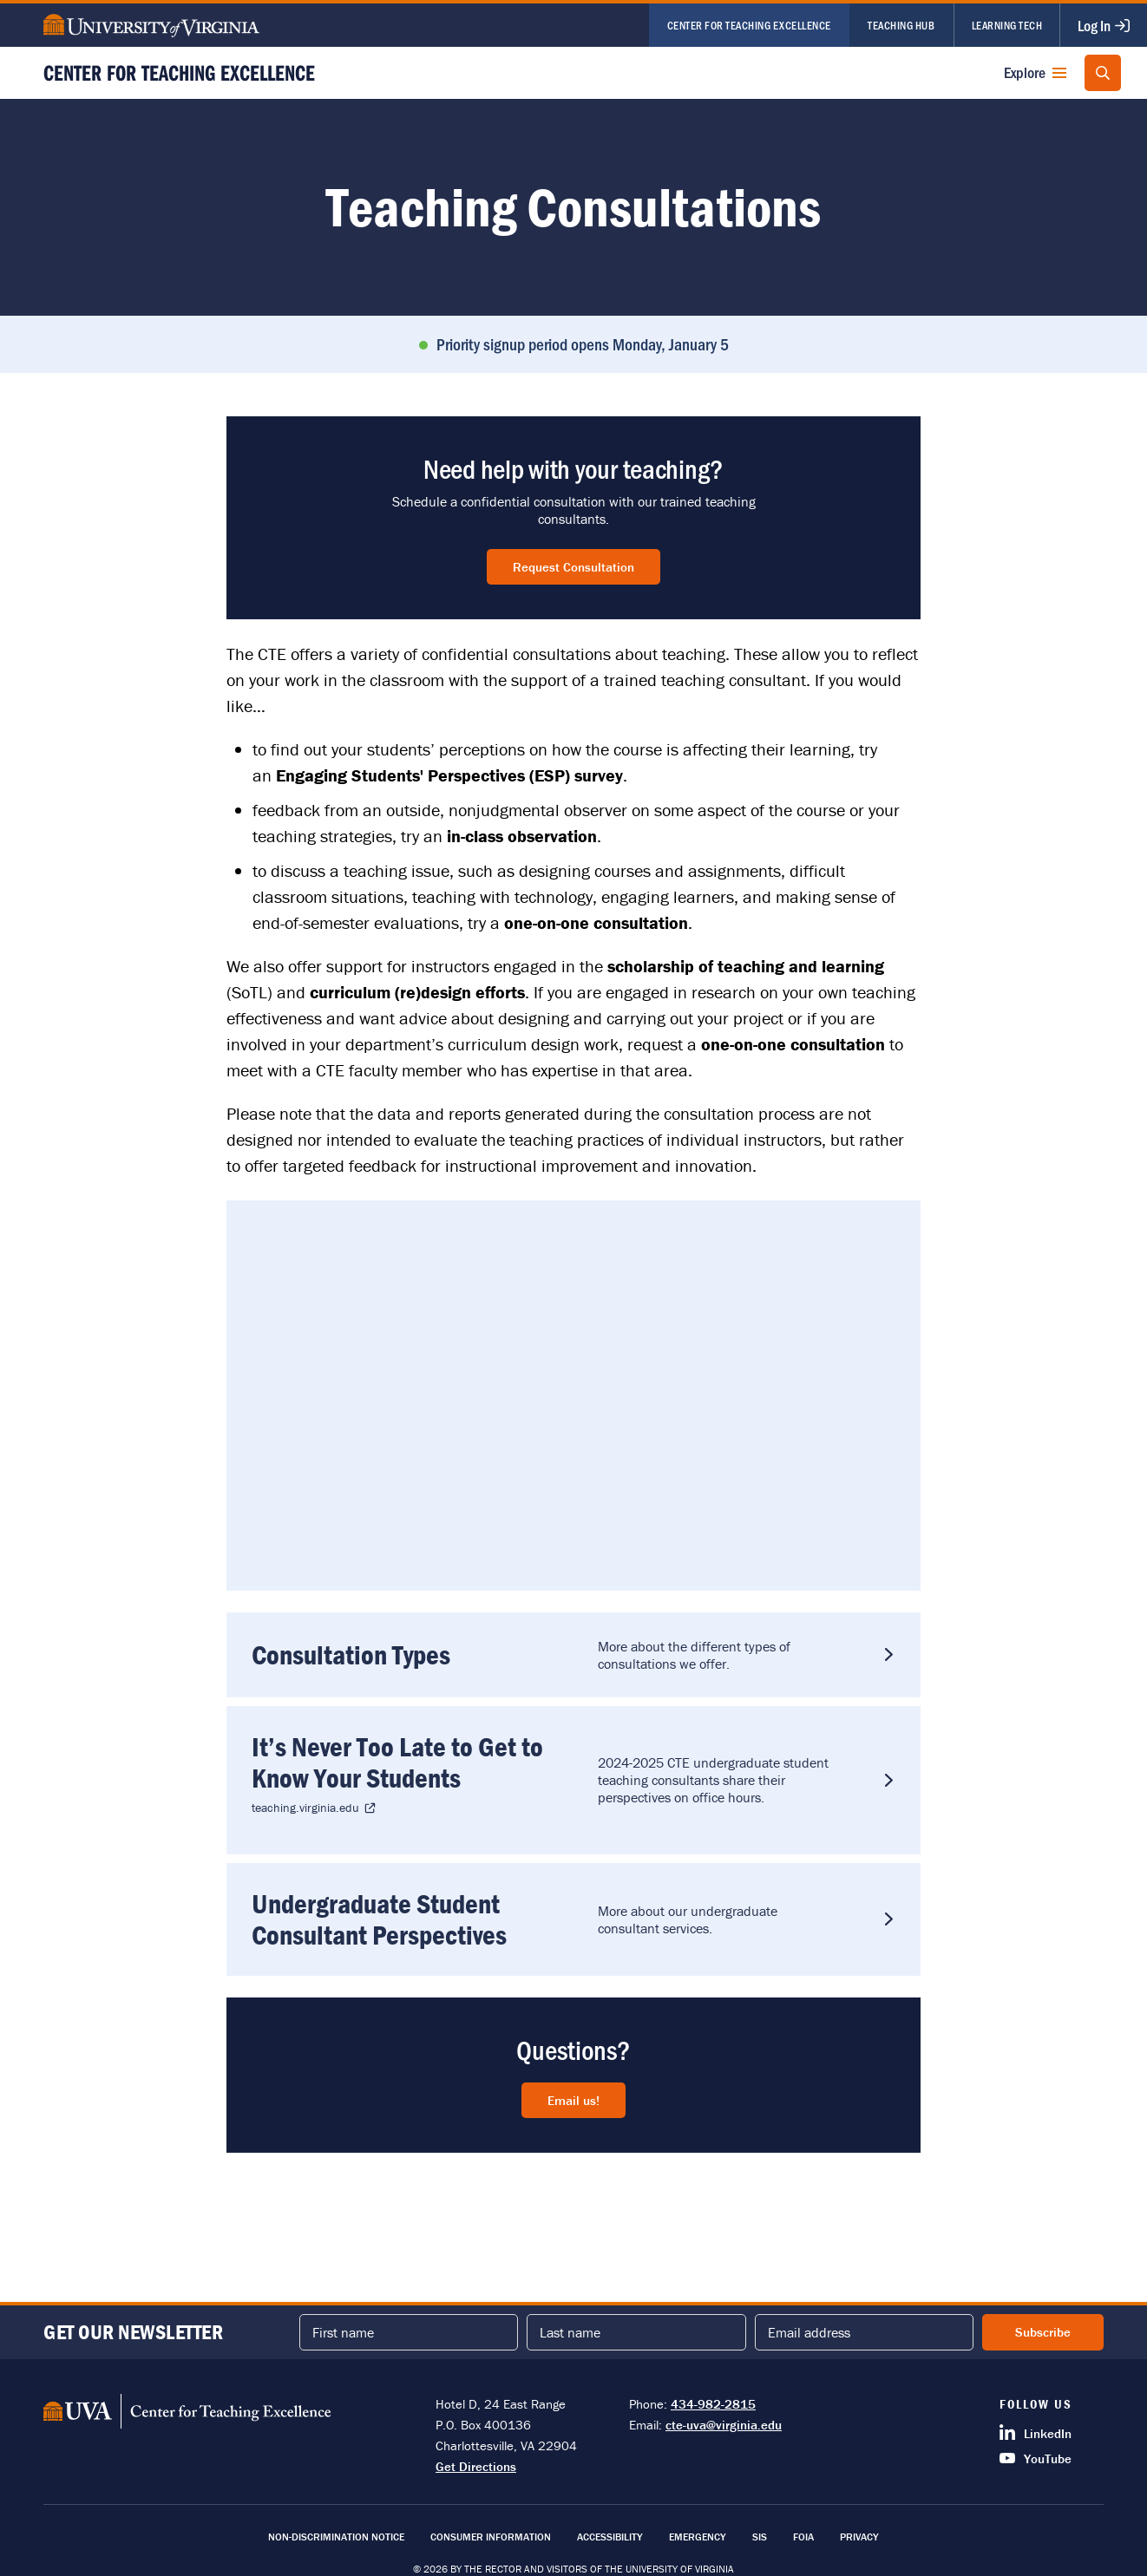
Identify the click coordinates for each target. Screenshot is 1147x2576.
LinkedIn (1036, 2433)
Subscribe (1043, 2332)
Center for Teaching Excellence (749, 24)
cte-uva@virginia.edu (723, 2424)
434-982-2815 (713, 2404)
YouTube (1036, 2458)
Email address (809, 2332)
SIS (759, 2536)
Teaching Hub (901, 24)
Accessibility (610, 2536)
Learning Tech (1007, 24)
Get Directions (476, 2466)
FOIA (803, 2536)
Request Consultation (573, 567)
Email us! (573, 2104)
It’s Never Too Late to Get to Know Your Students (398, 1764)
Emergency (697, 2536)
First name (343, 2332)
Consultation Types (351, 1655)
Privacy (859, 2536)
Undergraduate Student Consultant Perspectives (380, 1922)
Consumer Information (490, 2536)
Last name (570, 2332)
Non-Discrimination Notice (336, 2536)
